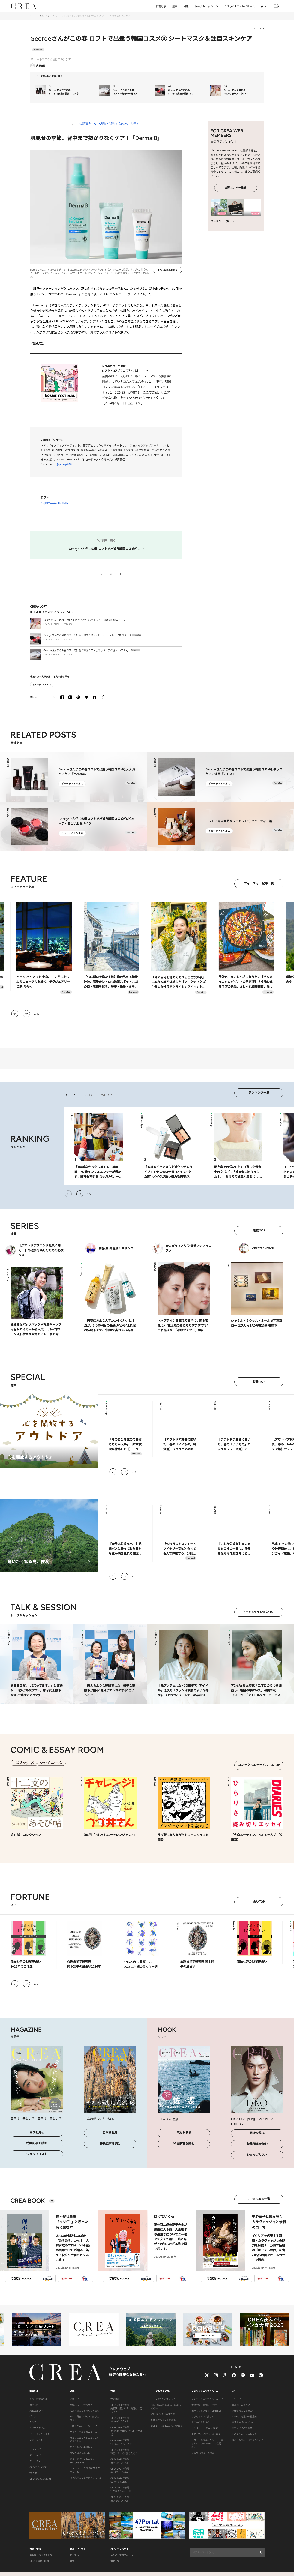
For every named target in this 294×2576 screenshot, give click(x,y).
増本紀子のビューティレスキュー (85, 2479)
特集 (186, 6)
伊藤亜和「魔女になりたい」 (206, 2405)
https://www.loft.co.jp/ (54, 503)
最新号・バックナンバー (41, 2555)
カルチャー (35, 2422)
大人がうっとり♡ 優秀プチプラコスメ (85, 2470)
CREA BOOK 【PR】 (39, 2561)
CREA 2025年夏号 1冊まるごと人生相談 (121, 2442)
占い (263, 6)
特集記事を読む (36, 2143)
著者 (72, 2561)
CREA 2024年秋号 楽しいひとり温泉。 (120, 2470)
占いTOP (259, 1902)
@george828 (64, 464)
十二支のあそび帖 (200, 2422)
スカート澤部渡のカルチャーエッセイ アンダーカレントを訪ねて (207, 2444)
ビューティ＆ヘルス (42, 684)
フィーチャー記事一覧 (259, 883)
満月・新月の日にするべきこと (247, 2440)
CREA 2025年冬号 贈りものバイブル (119, 2461)
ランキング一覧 (258, 1092)
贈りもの (33, 2405)
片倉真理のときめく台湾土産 (84, 2411)
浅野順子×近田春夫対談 (163, 2414)
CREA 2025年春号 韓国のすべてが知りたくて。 (125, 2452)
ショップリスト (36, 2154)
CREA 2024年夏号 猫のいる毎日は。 (119, 2480)
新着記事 (161, 6)
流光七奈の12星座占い (243, 2411)
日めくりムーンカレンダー (245, 2434)
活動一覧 (114, 2561)
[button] (14, 1013)
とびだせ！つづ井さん (202, 2416)
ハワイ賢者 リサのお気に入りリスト (85, 2418)
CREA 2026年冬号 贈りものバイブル (119, 2420)
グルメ (32, 2416)
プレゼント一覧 (220, 221)
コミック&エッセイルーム (239, 6)
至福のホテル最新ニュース (83, 2432)
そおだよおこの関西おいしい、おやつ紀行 (85, 2440)
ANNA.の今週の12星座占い (245, 2416)
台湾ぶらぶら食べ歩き (81, 2405)
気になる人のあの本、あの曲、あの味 (166, 2407)
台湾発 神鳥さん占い (242, 2422)
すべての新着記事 (38, 2399)
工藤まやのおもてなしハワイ (84, 2426)
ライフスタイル (37, 2428)
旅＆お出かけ (36, 2411)
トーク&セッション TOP (259, 1612)
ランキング (35, 2449)
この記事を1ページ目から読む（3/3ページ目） (108, 124)
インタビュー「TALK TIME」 (205, 2428)
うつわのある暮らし (80, 2453)
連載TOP (74, 2399)
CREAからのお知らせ (40, 2479)
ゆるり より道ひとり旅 (202, 2453)
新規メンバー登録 (235, 187)
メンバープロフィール (121, 2555)
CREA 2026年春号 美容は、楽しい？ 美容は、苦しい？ (126, 2408)
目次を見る (36, 2132)
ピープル (74, 2555)
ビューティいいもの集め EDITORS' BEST (82, 2461)
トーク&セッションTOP (163, 2399)
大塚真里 (40, 65)
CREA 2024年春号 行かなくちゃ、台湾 (120, 2489)
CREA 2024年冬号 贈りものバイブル (119, 2499)
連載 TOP (259, 1230)
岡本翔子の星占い (241, 2405)
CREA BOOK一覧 (259, 2199)
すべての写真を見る (167, 269)
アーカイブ (35, 2455)
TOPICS (33, 2473)
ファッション (36, 2440)
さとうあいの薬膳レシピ (82, 2447)
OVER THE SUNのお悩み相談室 (167, 2426)
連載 (174, 6)
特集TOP (114, 2399)
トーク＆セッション (206, 6)
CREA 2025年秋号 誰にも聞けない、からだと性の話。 (126, 2431)
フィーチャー (36, 2461)
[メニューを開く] (276, 6)
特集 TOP (259, 1382)
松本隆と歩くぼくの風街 (163, 2420)
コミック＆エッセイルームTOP (259, 1765)
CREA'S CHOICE (37, 2467)
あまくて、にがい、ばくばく (206, 2434)
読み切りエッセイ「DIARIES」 (206, 2411)
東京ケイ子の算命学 (242, 2428)
